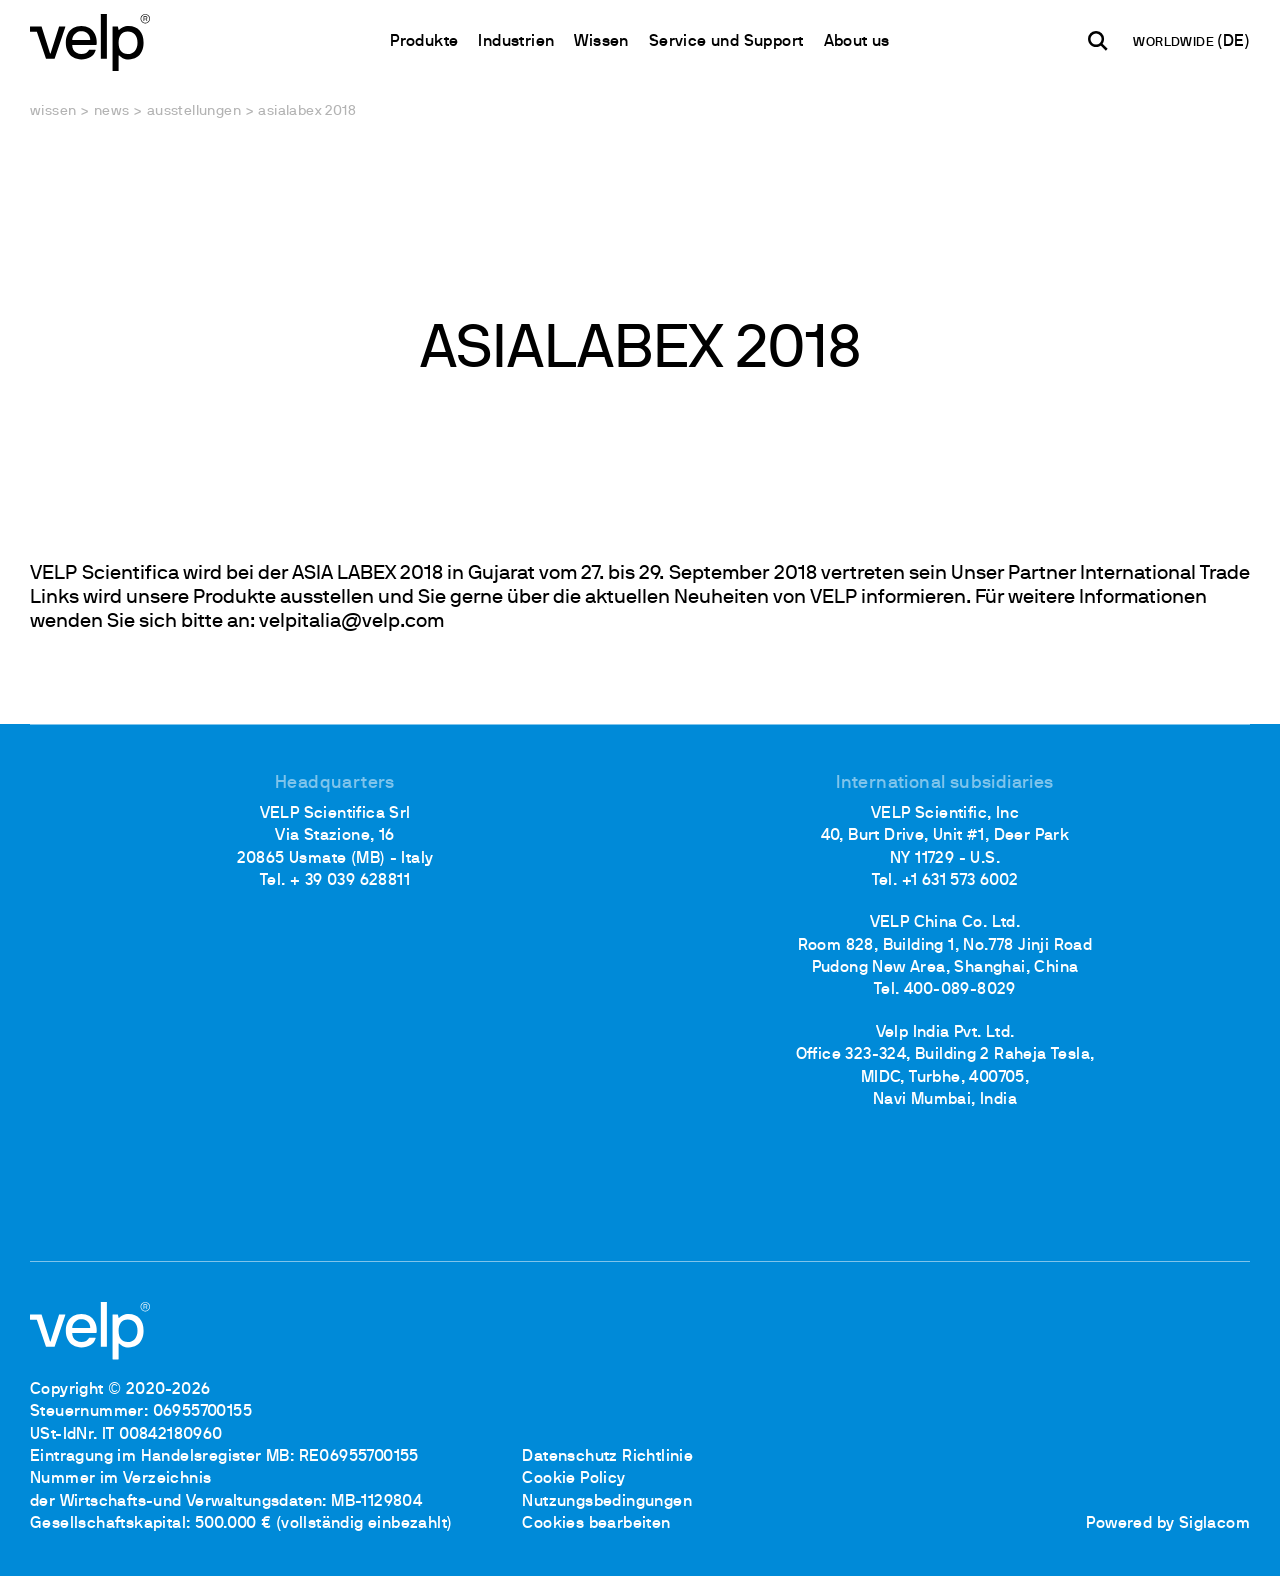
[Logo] (90, 40)
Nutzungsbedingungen (607, 1502)
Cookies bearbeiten (596, 1524)
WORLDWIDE (1175, 43)
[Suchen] (1098, 41)
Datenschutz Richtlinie (607, 1457)
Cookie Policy (573, 1479)
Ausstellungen (194, 111)
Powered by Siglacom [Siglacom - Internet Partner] (1168, 1524)
